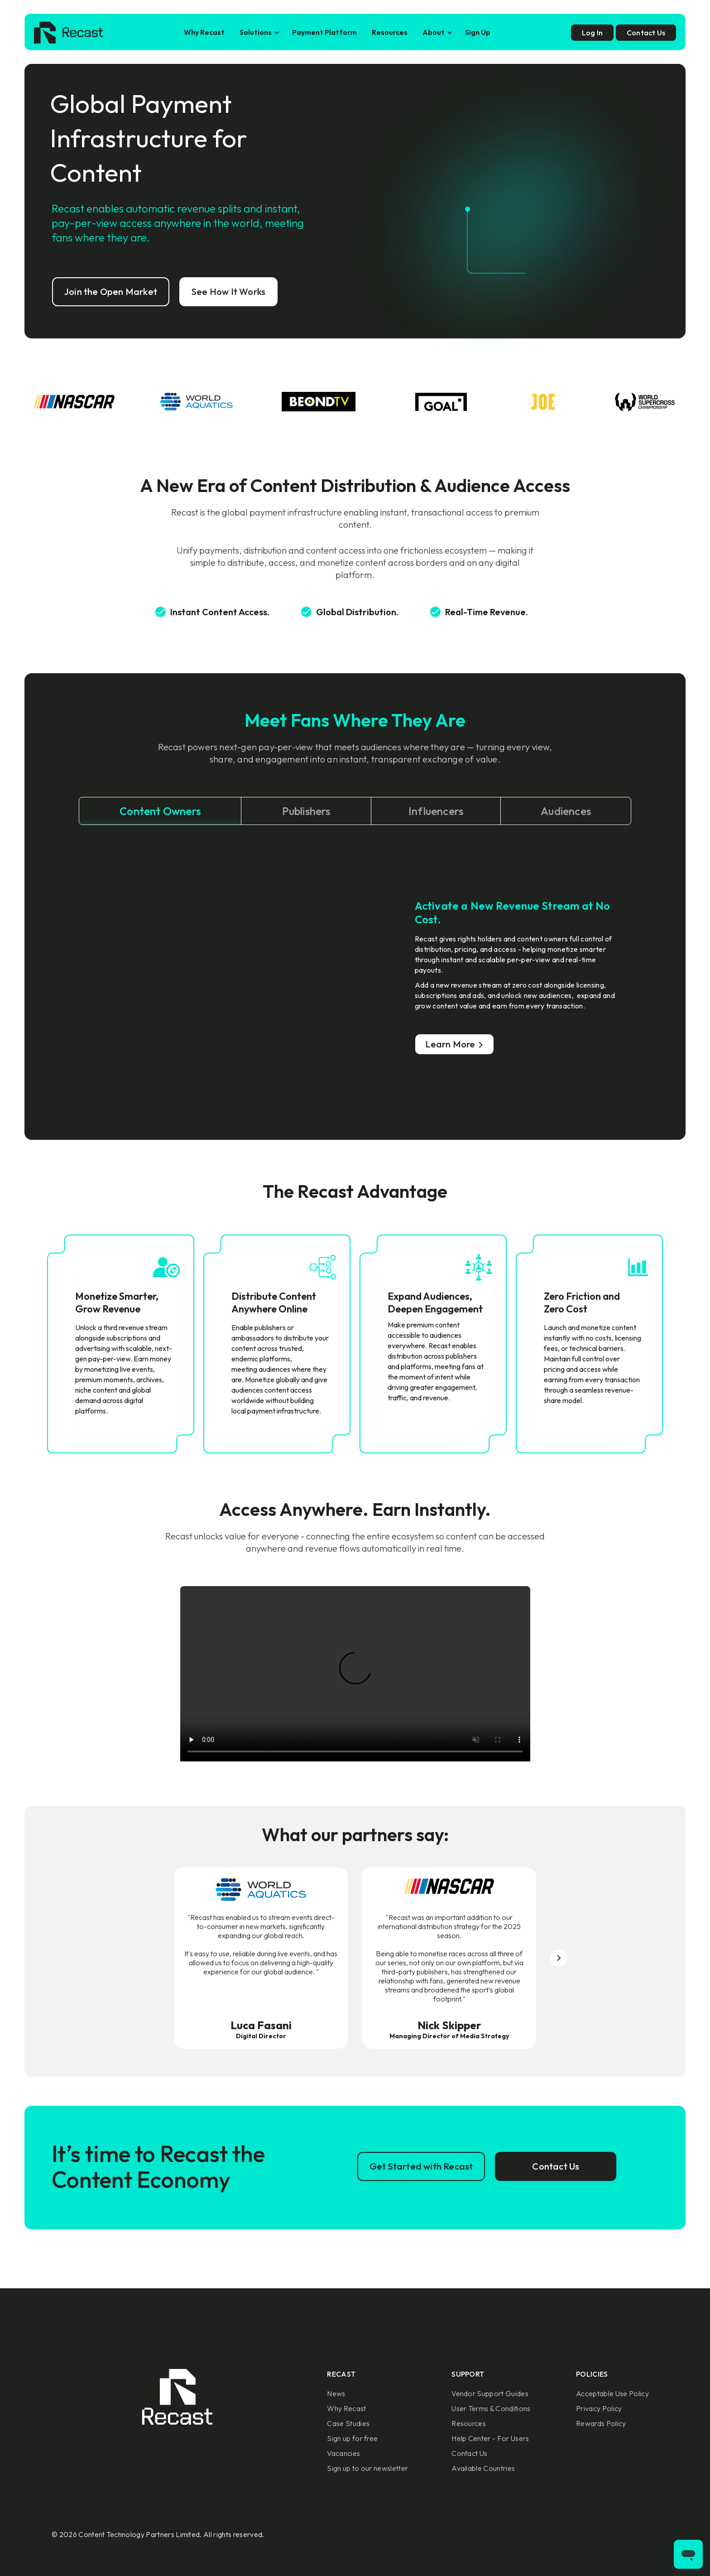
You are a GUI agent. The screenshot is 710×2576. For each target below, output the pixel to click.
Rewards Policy (601, 2423)
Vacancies (343, 2453)
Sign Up (477, 32)
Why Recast (204, 32)
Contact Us (469, 2453)
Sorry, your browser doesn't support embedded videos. (355, 1673)
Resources (390, 32)
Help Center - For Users (490, 2438)
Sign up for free (352, 2438)
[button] (258, 32)
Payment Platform (324, 32)
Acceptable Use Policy (612, 2393)
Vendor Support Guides (489, 2393)
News (336, 2393)
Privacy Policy (599, 2408)
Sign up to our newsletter (367, 2468)
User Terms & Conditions (490, 2408)
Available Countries (483, 2468)
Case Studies (348, 2423)
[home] (68, 32)
